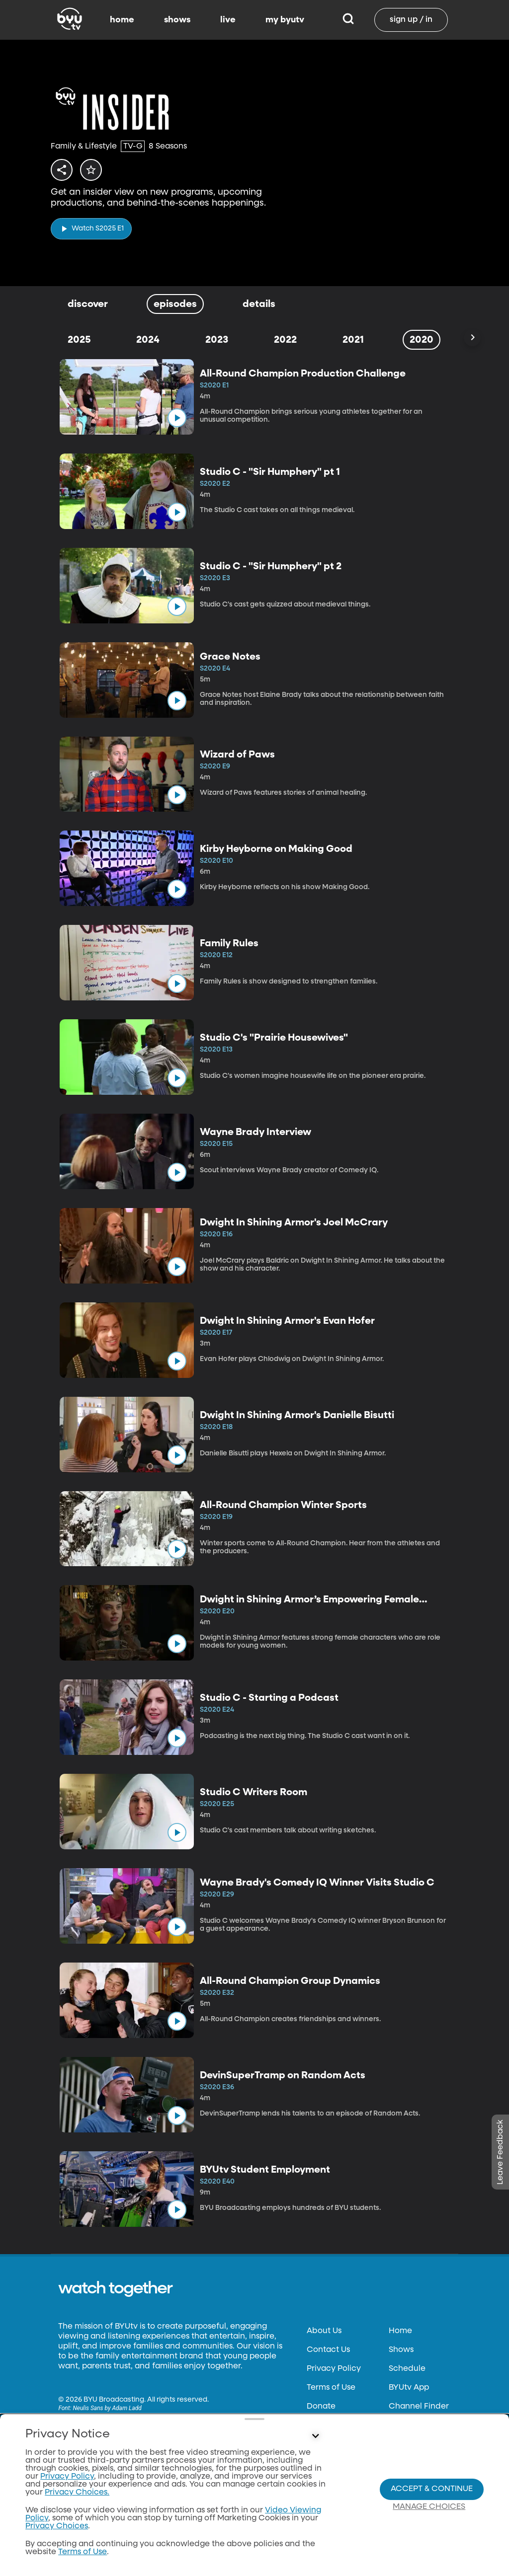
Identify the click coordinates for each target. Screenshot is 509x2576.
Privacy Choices (338, 2463)
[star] (96, 169)
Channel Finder (419, 2407)
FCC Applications (340, 2444)
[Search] (348, 20)
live (228, 19)
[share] (63, 169)
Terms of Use (331, 2388)
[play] (91, 225)
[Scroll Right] (472, 337)
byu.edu (74, 2497)
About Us (324, 2331)
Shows (401, 2350)
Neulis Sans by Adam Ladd (107, 2408)
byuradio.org (83, 2516)
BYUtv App (409, 2388)
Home (400, 2331)
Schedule (407, 2369)
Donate (321, 2407)
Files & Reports (334, 2425)
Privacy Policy (334, 2369)
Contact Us (328, 2350)
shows (177, 19)
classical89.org (86, 2535)
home (122, 19)
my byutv (284, 19)
